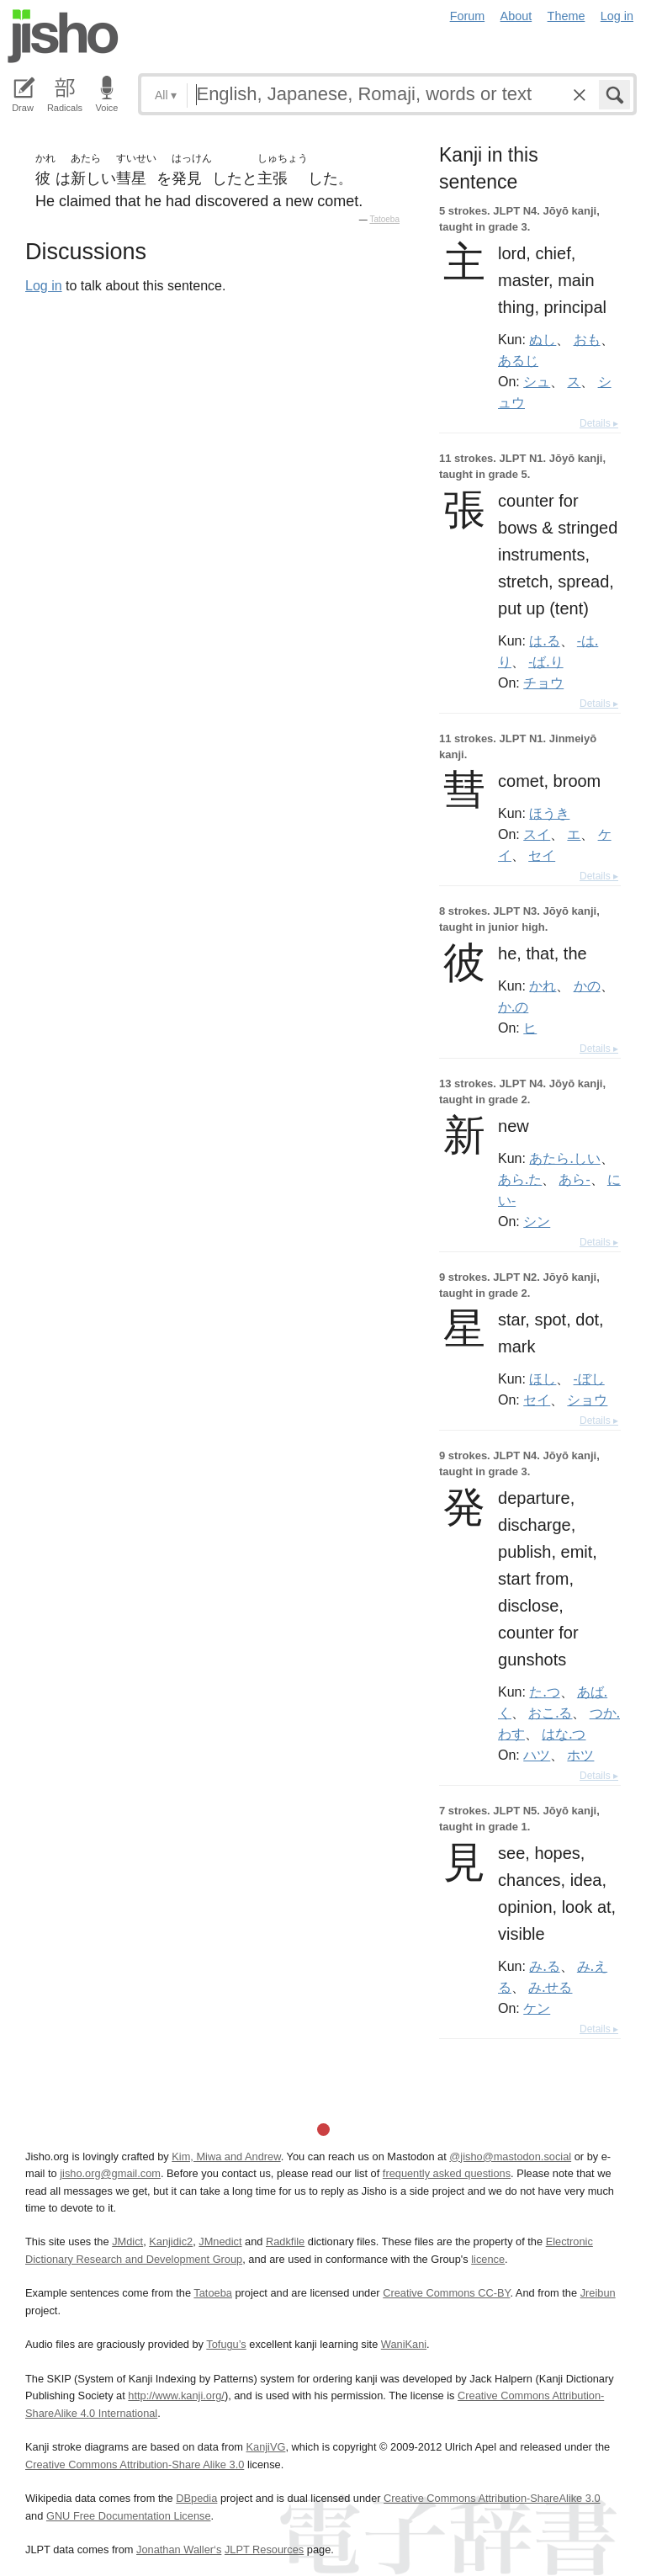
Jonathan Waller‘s (178, 2549)
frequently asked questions (447, 2173)
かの (587, 985)
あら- (574, 1179)
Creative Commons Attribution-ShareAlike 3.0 (492, 2498)
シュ (536, 381)
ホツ (580, 1754)
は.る (544, 640)
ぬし (542, 339)
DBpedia (196, 2498)
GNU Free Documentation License (128, 2516)
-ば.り (545, 661)
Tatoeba (384, 219)
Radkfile (285, 2241)
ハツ (536, 1754)
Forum (467, 16)
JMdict (127, 2241)
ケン (536, 2008)
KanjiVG (265, 2447)
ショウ (587, 1399)
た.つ (544, 1691)
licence (488, 2259)
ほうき (549, 813)
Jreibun (598, 2293)
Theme (566, 16)
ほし (542, 1378)
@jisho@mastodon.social (510, 2156)
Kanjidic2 (171, 2241)
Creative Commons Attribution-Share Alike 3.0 (134, 2464)
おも (587, 339)
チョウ (543, 682)
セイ (541, 855)
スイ (536, 834)
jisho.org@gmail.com (110, 2173)
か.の (513, 1006)
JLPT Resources (264, 2549)
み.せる (550, 1987)
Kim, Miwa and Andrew (226, 2156)
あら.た (520, 1179)
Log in (617, 16)
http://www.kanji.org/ (176, 2395)
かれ (542, 985)
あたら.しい (564, 1158)
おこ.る (550, 1712)
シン (536, 1221)
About (516, 16)
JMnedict (220, 2241)
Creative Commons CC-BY (446, 2293)
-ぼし (589, 1378)
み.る (544, 1966)
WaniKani (403, 2344)
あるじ (518, 360)
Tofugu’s (226, 2344)
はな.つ (563, 1733)
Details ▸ (599, 423)
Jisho (63, 36)
